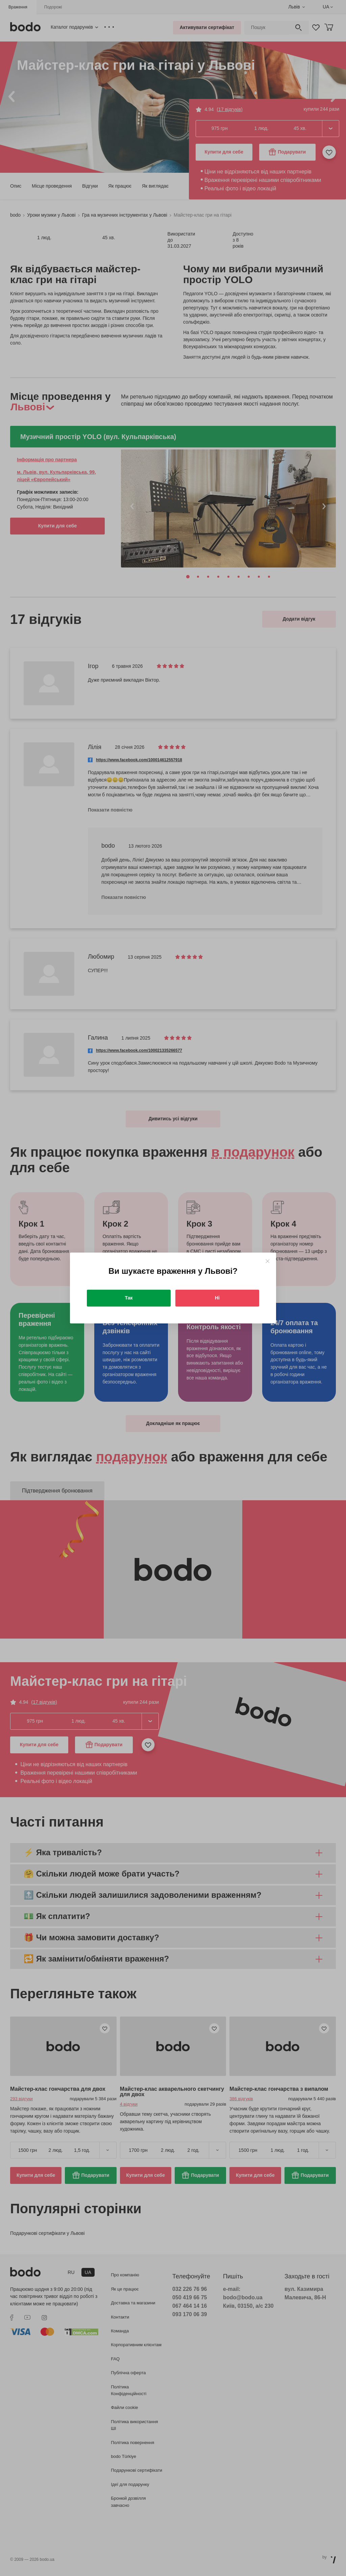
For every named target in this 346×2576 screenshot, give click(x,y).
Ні (217, 1297)
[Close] (267, 1261)
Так (129, 1297)
